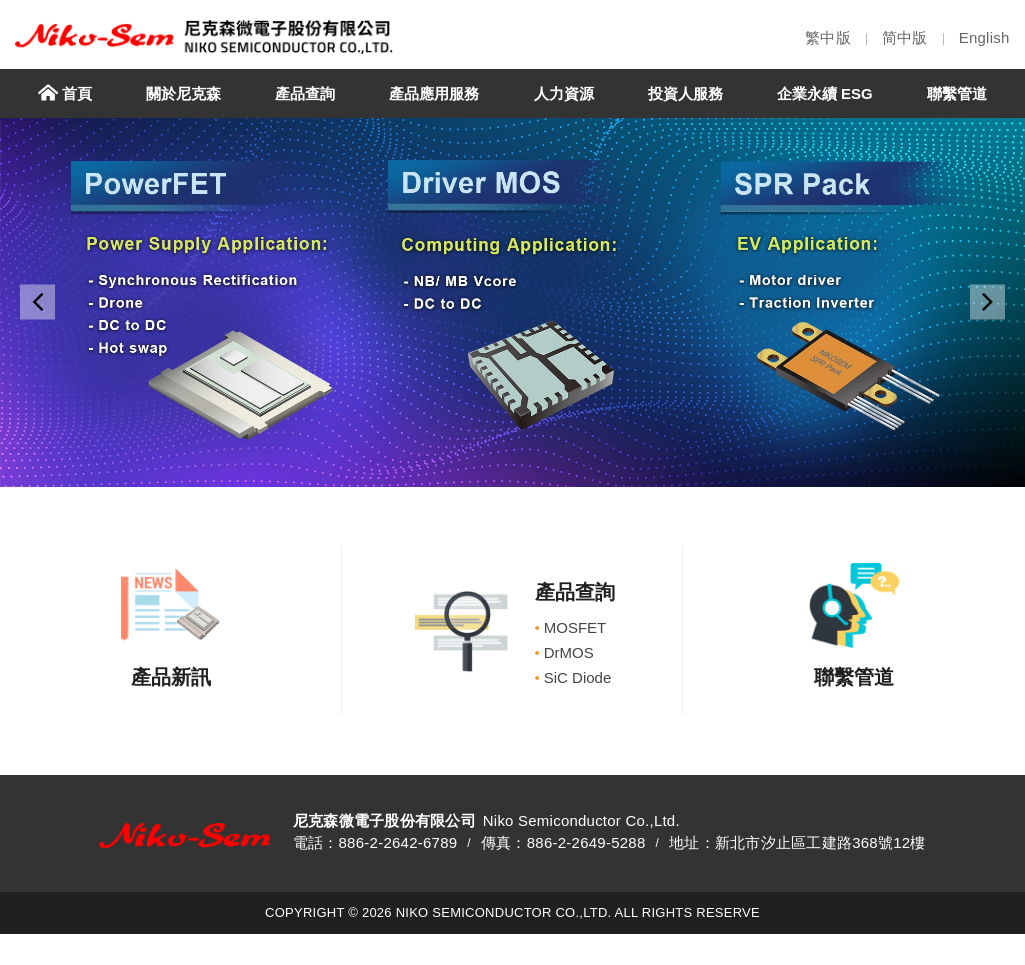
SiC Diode (573, 677)
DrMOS (564, 652)
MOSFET (571, 627)
